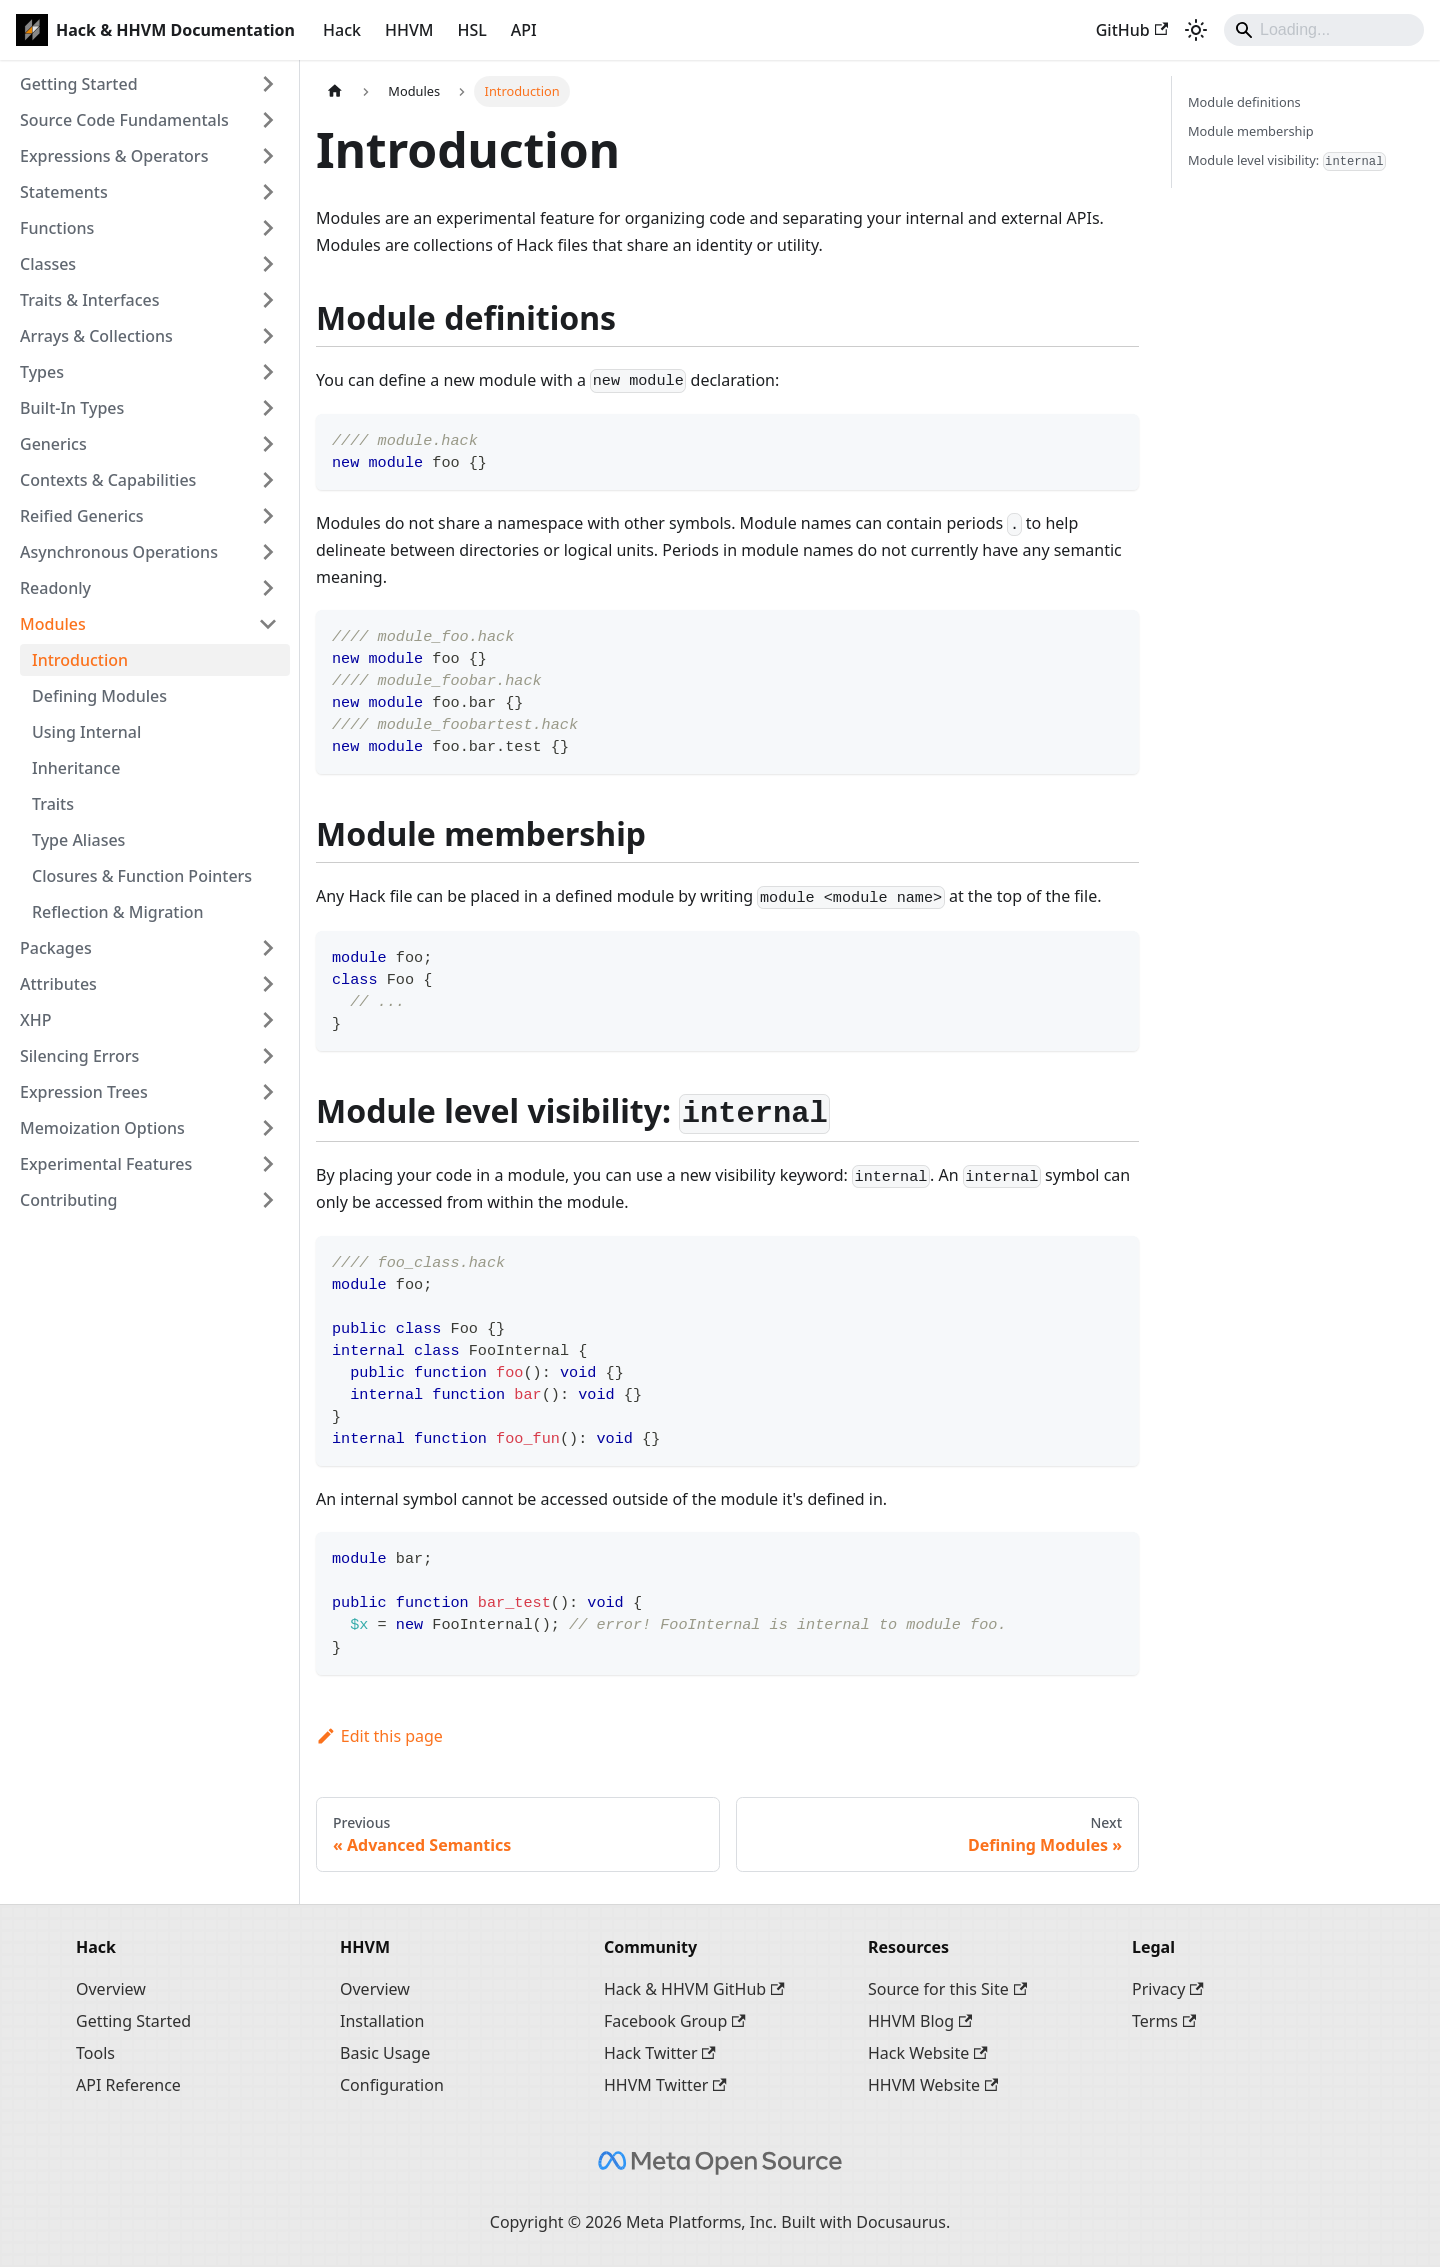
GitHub (1132, 30)
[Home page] (335, 91)
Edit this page (379, 1736)
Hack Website (928, 2053)
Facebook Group (675, 2021)
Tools (95, 2053)
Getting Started (133, 2021)
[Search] (1324, 30)
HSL (471, 30)
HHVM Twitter (665, 2085)
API (524, 30)
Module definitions (1244, 102)
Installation (382, 2021)
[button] (149, 84)
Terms (1164, 2021)
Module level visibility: (1287, 161)
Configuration (392, 2085)
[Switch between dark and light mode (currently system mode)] (1196, 30)
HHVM (409, 30)
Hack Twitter (660, 2053)
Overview (111, 1989)
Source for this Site (947, 1989)
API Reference (128, 2085)
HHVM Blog (920, 2021)
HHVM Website (933, 2085)
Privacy (1168, 1989)
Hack (342, 30)
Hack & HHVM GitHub (694, 1989)
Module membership (1251, 131)
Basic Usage (385, 2053)
